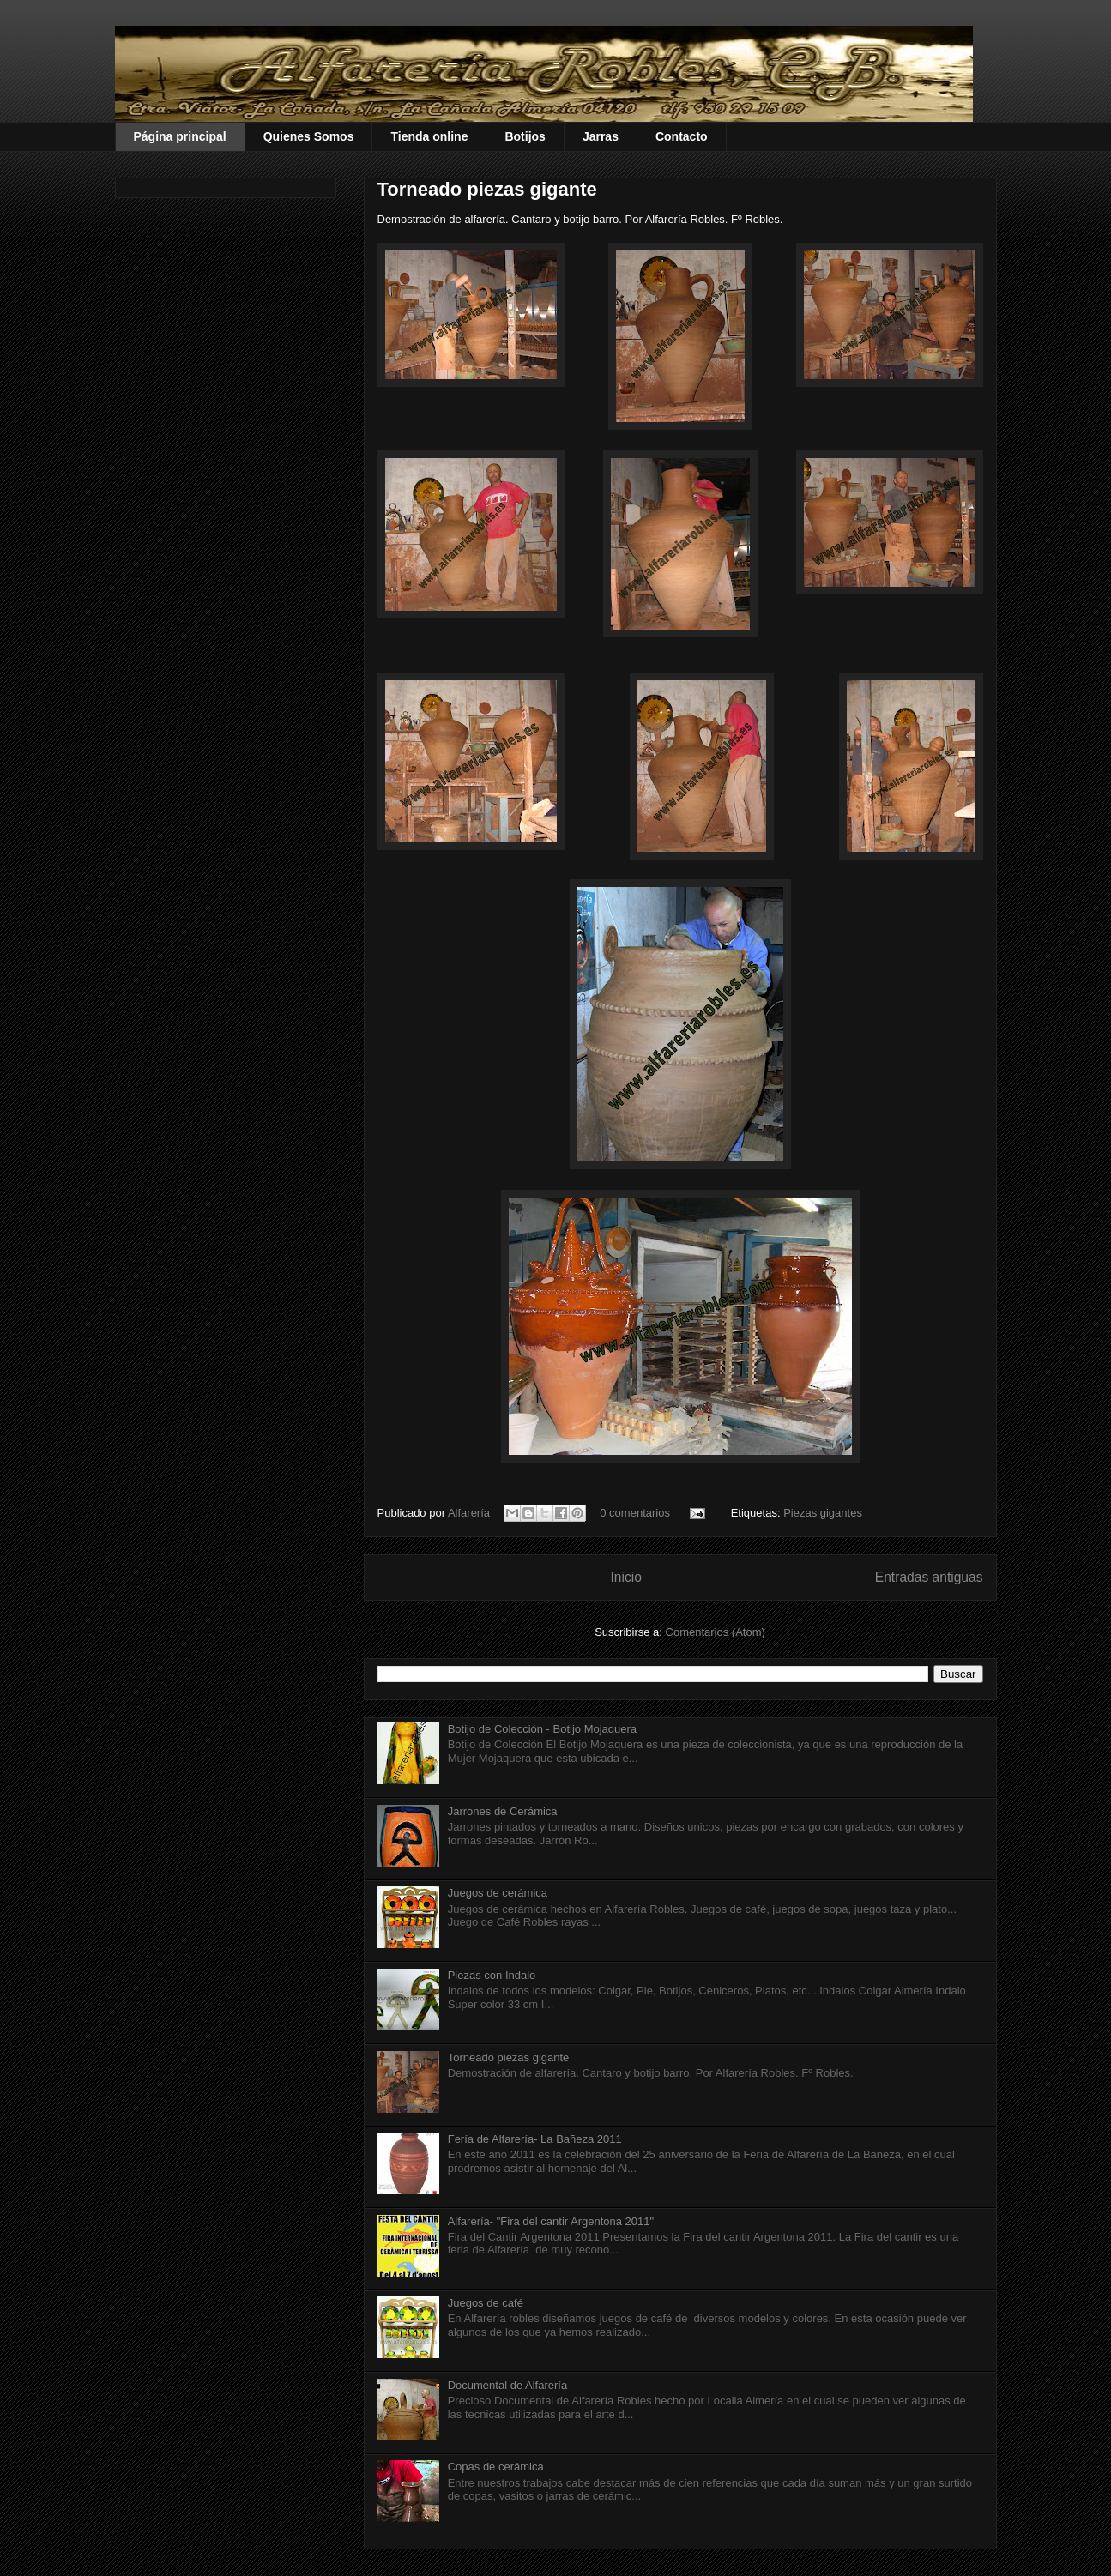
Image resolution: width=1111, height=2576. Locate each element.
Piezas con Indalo (492, 1975)
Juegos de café (485, 2302)
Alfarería (470, 1512)
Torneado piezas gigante (487, 189)
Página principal (180, 136)
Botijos (524, 136)
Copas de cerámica (496, 2466)
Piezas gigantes (822, 1512)
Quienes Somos (308, 136)
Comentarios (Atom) (715, 1632)
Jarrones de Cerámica (503, 1811)
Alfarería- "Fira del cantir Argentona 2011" (551, 2221)
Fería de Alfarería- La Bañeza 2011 (535, 2139)
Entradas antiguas (929, 1577)
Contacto (681, 136)
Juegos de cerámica (497, 1892)
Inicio (625, 1577)
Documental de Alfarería (507, 2385)
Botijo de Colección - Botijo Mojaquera (542, 1728)
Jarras (601, 136)
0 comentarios (635, 1512)
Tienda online (429, 136)
